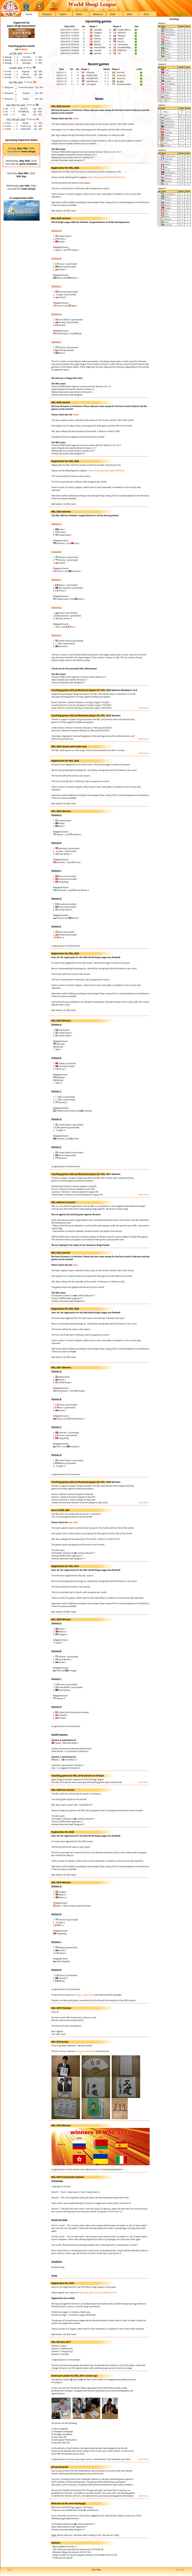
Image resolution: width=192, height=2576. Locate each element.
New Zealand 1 (168, 127)
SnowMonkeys (124, 47)
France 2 (166, 37)
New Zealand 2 (168, 173)
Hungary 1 (167, 43)
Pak (119, 53)
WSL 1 (165, 60)
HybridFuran (92, 81)
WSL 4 (164, 112)
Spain (164, 214)
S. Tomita (7, 123)
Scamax (25, 93)
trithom (25, 74)
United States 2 (168, 32)
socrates (26, 57)
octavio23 (121, 75)
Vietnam (165, 135)
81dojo (23, 49)
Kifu (40, 57)
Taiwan (165, 70)
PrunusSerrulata (25, 87)
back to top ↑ (180, 2570)
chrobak (97, 50)
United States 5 (168, 194)
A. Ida (5, 108)
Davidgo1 (98, 29)
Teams (62, 14)
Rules (79, 14)
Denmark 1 (166, 89)
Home (29, 14)
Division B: (57, 258)
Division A (162, 23)
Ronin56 (120, 72)
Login (186, 14)
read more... (143, 708)
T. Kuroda (7, 71)
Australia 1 (166, 81)
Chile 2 (165, 222)
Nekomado (88, 1994)
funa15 (121, 41)
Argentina (166, 219)
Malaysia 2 (166, 178)
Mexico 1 (165, 130)
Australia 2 (166, 181)
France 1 (165, 76)
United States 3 (168, 124)
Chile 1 (165, 184)
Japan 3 (165, 161)
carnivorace (123, 44)
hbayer (97, 35)
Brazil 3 (165, 197)
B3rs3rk (23, 108)
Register (176, 14)
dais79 (97, 41)
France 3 (165, 92)
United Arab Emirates (167, 142)
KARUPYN (122, 50)
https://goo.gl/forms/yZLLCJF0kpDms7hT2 (98, 2292)
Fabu (23, 114)
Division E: (56, 341)
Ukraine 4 (166, 118)
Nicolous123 (26, 60)
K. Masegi (7, 57)
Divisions (47, 14)
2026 (112, 14)
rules (75, 118)
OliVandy (90, 72)
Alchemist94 (91, 75)
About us (98, 14)
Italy (164, 167)
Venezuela (166, 225)
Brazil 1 (166, 48)
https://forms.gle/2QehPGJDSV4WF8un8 (106, 470)
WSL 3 (165, 101)
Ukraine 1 (166, 54)
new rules (73, 1522)
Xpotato (97, 44)
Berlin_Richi (25, 77)
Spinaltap (26, 63)
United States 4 (168, 156)
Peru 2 (165, 211)
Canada (165, 170)
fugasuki (26, 71)
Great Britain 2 (168, 121)
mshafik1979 (92, 78)
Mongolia (166, 208)
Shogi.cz (78, 1994)
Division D (162, 150)
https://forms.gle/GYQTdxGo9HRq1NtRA (106, 177)
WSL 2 (164, 116)
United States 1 (168, 35)
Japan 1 (165, 95)
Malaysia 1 (166, 98)
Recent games (98, 64)
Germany (166, 57)
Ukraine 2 (166, 46)
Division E (162, 188)
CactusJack (91, 84)
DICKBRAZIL (23, 111)
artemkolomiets (124, 84)
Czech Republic (168, 84)
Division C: (57, 286)
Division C (162, 105)
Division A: (57, 230)
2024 (146, 14)
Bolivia (165, 216)
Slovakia (165, 202)
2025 (129, 14)
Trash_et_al (25, 126)
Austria (166, 40)
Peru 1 (165, 51)
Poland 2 (166, 164)
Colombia (166, 146)
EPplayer (122, 35)
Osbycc (26, 98)
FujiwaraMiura (124, 29)
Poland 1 (166, 87)
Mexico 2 (166, 205)
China (164, 73)
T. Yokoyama (7, 87)
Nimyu (26, 123)
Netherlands (167, 29)
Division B (162, 64)
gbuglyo (120, 81)
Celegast (98, 32)
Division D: (57, 314)
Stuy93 (121, 38)
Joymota (97, 53)
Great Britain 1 (168, 78)
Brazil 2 (165, 138)
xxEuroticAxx (100, 47)
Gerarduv (121, 78)
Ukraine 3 (166, 200)
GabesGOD (25, 129)
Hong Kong (166, 132)
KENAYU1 (122, 32)
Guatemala (166, 159)
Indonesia (166, 175)
